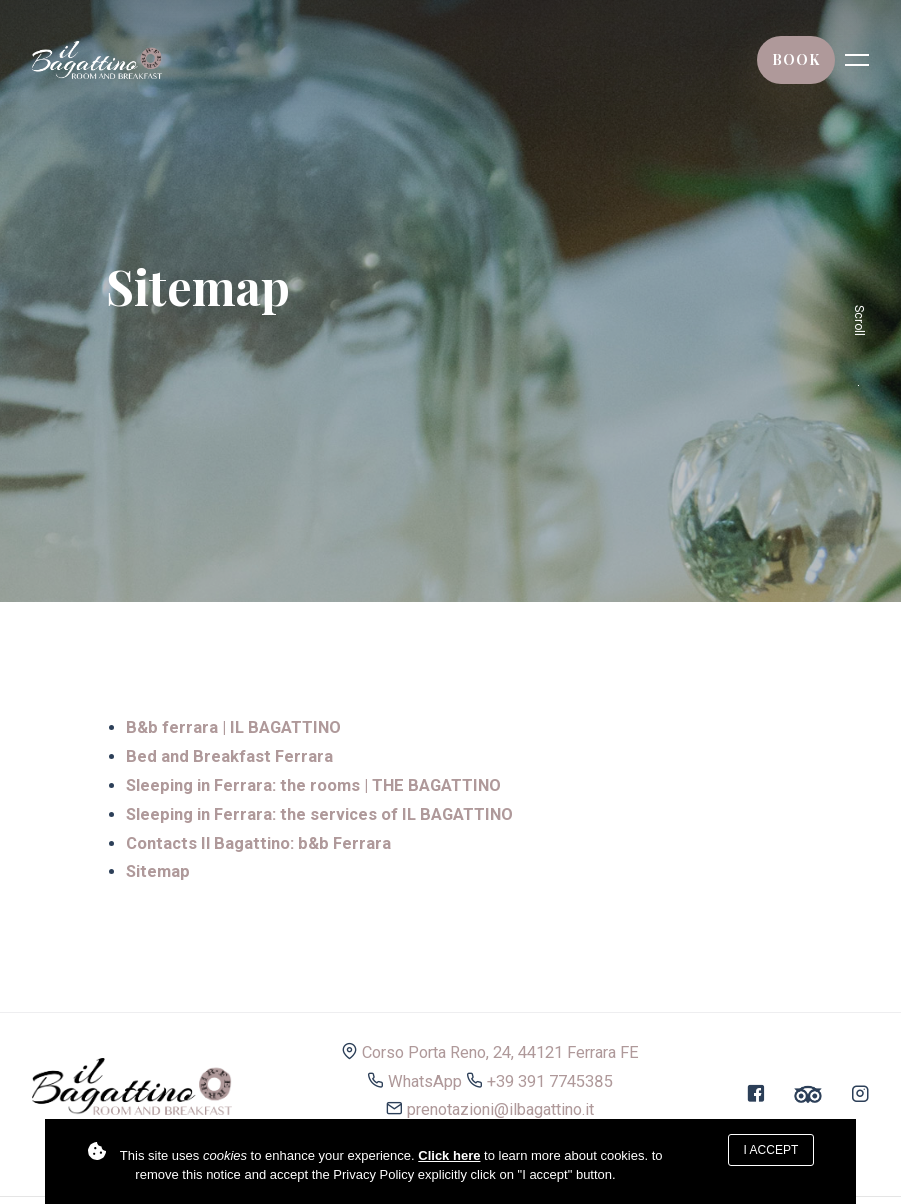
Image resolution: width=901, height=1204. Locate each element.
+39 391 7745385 (550, 1081)
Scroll (859, 345)
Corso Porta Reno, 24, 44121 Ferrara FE (500, 1052)
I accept (771, 1150)
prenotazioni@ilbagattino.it (500, 1109)
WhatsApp (425, 1081)
